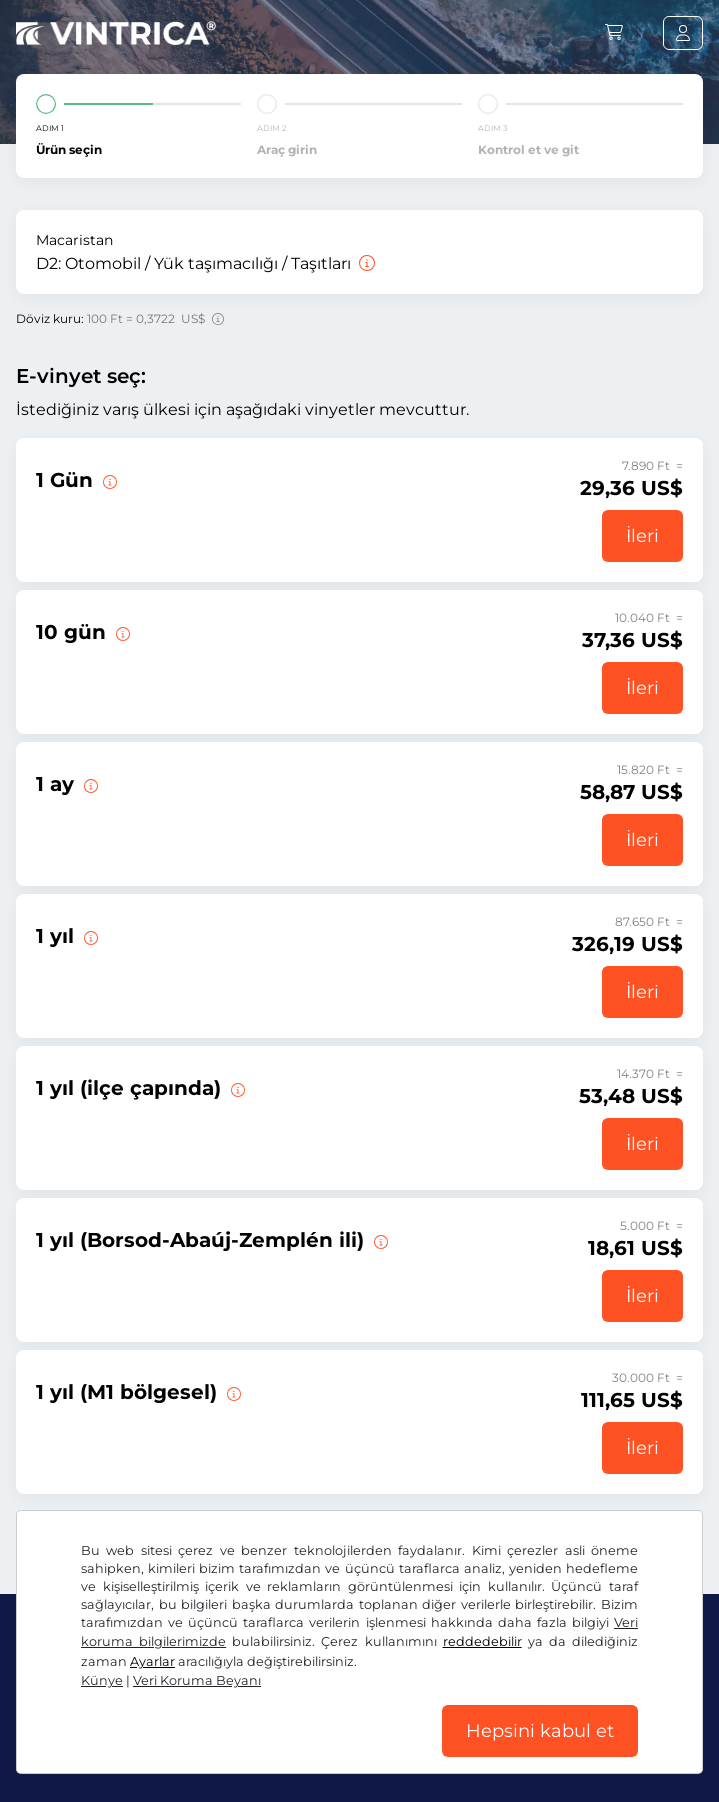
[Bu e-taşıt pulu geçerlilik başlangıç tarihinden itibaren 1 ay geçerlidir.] (89, 784)
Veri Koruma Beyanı (348, 1752)
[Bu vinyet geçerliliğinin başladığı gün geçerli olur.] (108, 480)
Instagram (162, 1710)
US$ (48, 1646)
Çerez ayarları (477, 1752)
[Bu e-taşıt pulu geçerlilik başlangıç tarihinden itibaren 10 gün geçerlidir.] (121, 632)
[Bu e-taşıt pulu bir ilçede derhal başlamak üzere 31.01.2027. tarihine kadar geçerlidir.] (236, 1088)
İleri (642, 536)
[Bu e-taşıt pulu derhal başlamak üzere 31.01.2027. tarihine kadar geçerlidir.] (89, 936)
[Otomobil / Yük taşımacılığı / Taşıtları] (365, 263)
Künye (559, 1752)
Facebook (60, 1710)
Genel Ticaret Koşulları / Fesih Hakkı (141, 1752)
